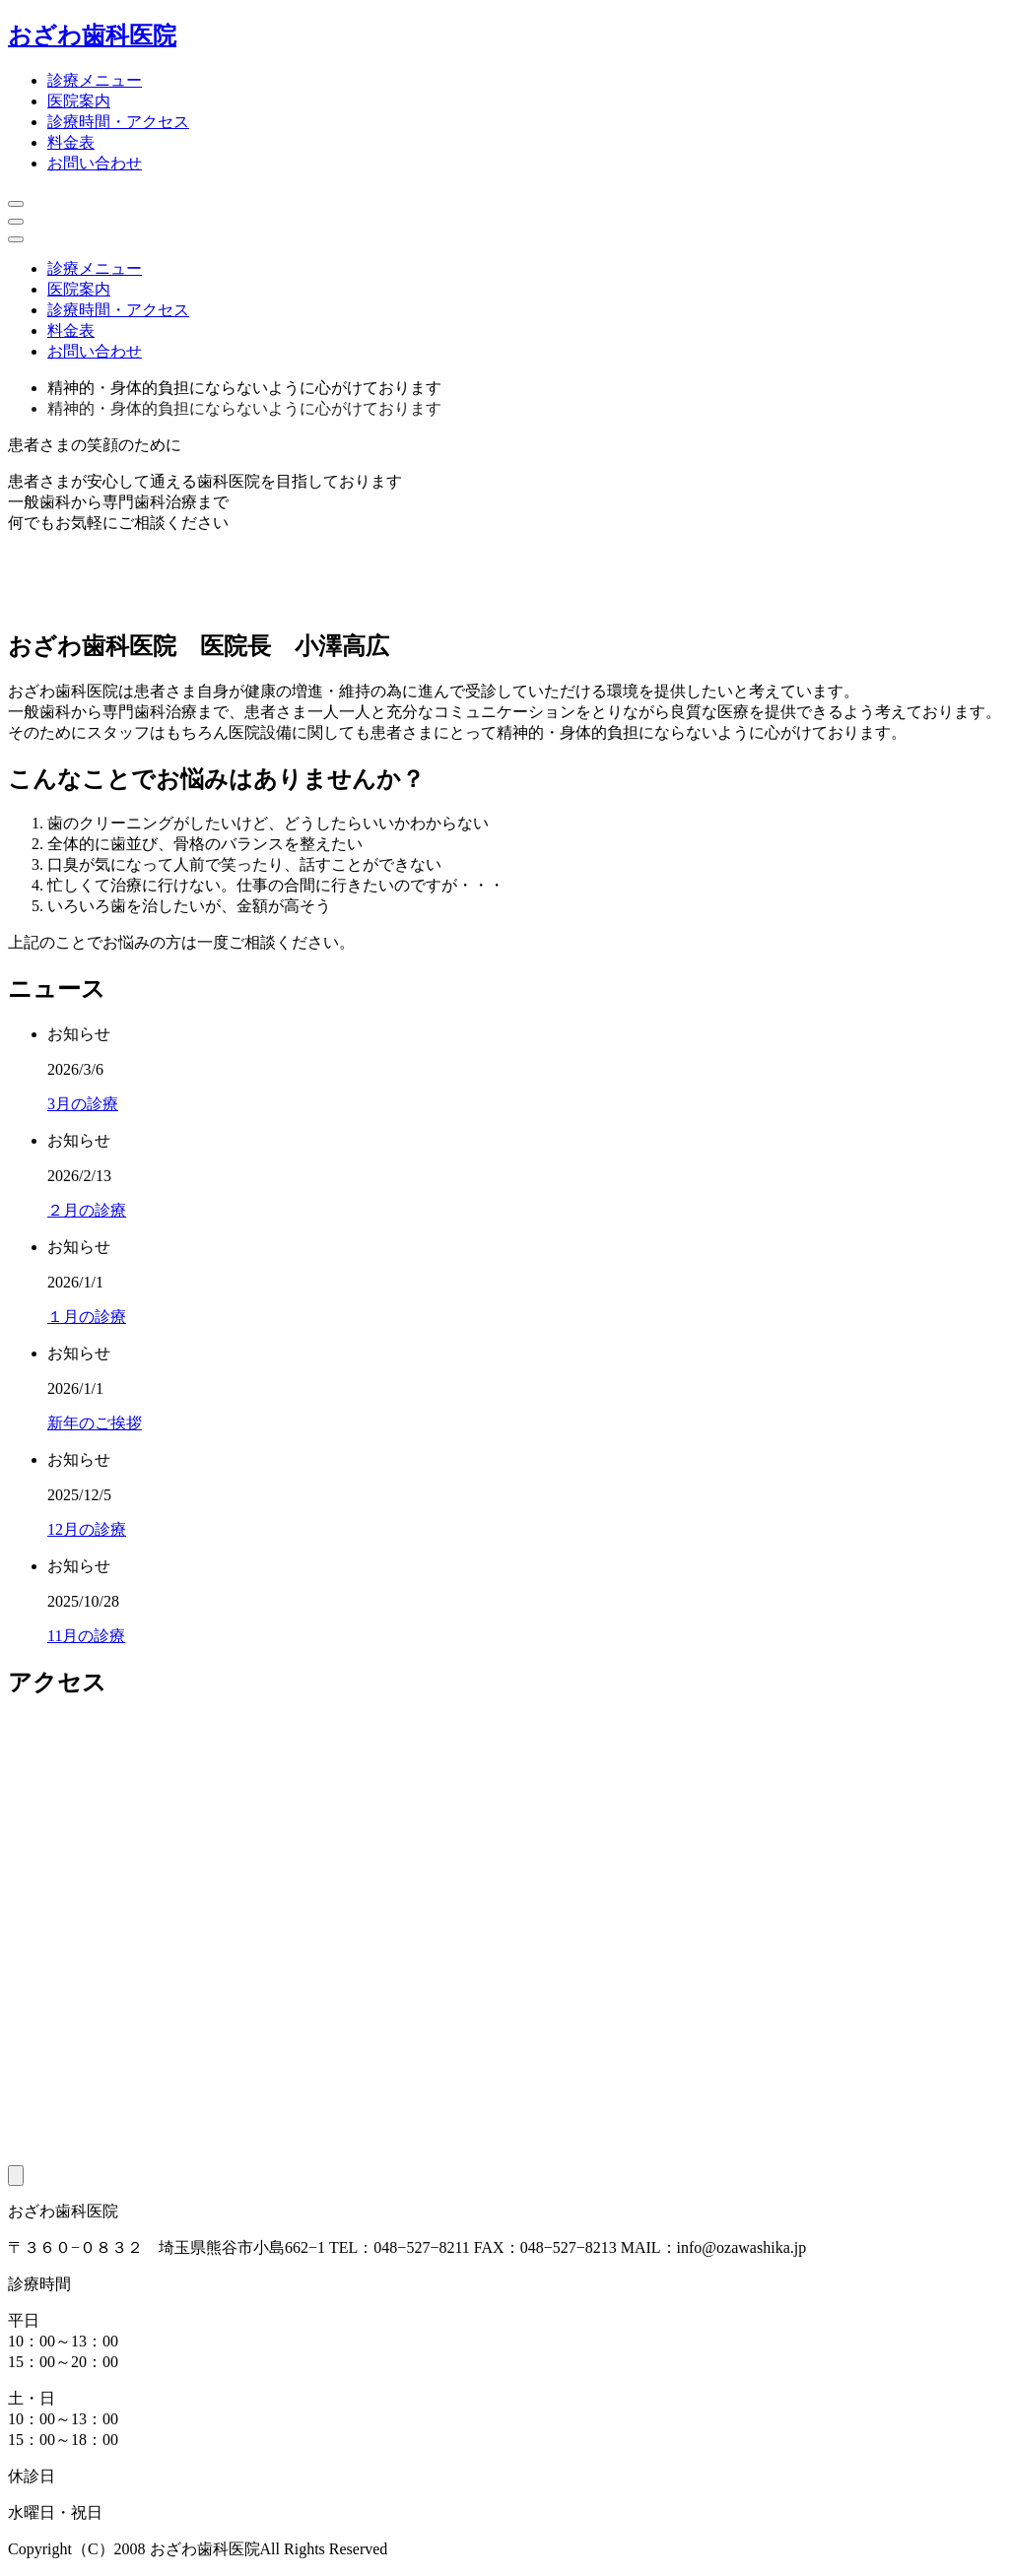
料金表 (71, 142)
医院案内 (78, 101)
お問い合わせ (94, 163)
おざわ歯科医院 (92, 35)
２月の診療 (86, 1210)
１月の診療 (86, 1316)
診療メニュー (94, 80)
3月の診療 (82, 1103)
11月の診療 (86, 1635)
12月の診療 (86, 1529)
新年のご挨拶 (94, 1423)
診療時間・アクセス (118, 121)
